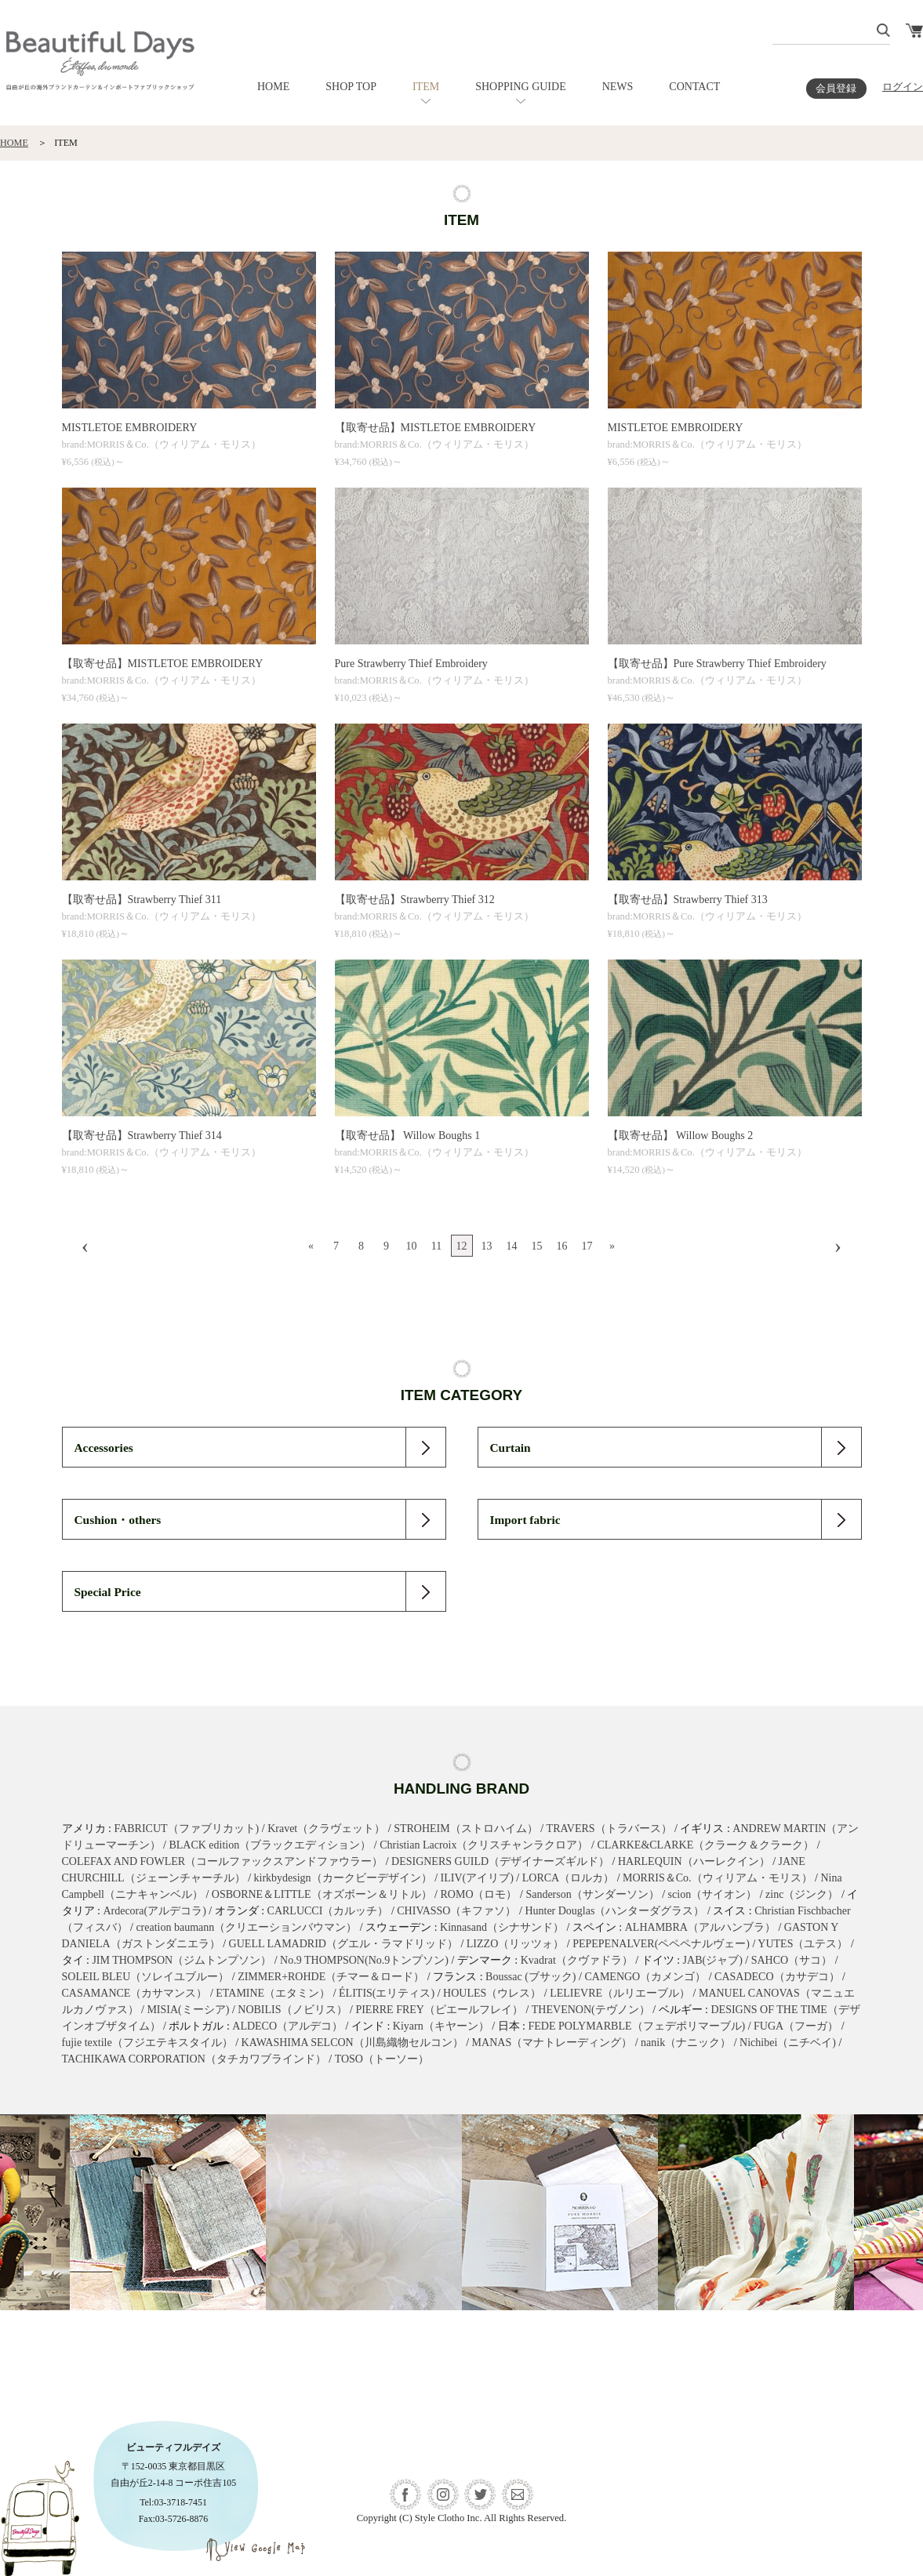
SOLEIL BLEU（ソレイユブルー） (146, 1977)
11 (436, 1246)
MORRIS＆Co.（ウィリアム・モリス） (717, 1878)
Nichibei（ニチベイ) (787, 2042)
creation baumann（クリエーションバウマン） (246, 1927)
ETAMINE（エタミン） (273, 1993)
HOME (273, 87)
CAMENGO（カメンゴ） (645, 1977)
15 (537, 1246)
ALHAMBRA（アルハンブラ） (700, 1927)
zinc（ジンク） (801, 1894)
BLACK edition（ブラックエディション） (270, 1845)
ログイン (902, 87)
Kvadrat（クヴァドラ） (577, 1960)
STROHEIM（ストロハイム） (466, 1828)
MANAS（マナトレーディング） (552, 2042)
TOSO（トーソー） (382, 2059)
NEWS (618, 87)
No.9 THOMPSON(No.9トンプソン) (364, 1960)
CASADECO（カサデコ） (776, 1977)
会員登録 (836, 88)
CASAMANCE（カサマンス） (135, 1993)
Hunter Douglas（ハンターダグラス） (614, 1911)
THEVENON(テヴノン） (591, 2009)
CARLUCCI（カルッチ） (328, 1911)
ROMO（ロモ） (478, 1894)
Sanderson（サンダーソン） (592, 1894)
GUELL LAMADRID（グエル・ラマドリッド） (343, 1944)
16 (562, 1246)
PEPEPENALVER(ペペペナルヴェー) (661, 1944)
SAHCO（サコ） (791, 1960)
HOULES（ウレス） (492, 1993)
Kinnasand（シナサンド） (502, 1927)
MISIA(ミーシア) (188, 2009)
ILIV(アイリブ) (477, 1878)
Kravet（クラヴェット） (326, 1828)
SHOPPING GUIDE (520, 87)
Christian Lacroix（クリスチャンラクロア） (484, 1845)
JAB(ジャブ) (713, 1960)
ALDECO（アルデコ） (287, 2026)
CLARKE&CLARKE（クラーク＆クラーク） (705, 1845)
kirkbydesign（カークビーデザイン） (343, 1878)
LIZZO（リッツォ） (515, 1944)
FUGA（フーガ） (796, 2026)
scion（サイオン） (713, 1894)
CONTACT (694, 87)
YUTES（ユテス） (803, 1944)
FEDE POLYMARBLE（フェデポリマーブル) (637, 2026)
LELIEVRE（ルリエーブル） (620, 1993)
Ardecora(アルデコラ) (154, 1911)
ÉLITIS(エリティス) (386, 1993)
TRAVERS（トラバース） (609, 1828)
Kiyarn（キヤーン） (441, 2026)
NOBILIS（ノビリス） (292, 2009)
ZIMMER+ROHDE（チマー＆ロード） (331, 1977)
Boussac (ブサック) (530, 1977)
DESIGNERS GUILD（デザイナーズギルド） (500, 1861)
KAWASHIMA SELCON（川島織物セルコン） (352, 2042)
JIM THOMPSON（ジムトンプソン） (181, 1960)
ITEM (425, 87)
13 (486, 1246)
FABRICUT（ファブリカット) (186, 1828)
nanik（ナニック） (686, 2042)
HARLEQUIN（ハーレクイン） (694, 1861)
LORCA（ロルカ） (568, 1878)
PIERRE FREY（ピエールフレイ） (439, 2009)
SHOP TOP (350, 87)
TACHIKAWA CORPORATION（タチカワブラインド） (194, 2059)
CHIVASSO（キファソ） (456, 1911)
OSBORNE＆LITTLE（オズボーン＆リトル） (322, 1894)
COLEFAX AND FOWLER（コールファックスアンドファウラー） (222, 1861)
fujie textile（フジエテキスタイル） (147, 2042)
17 (587, 1246)
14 (512, 1246)
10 (411, 1246)
